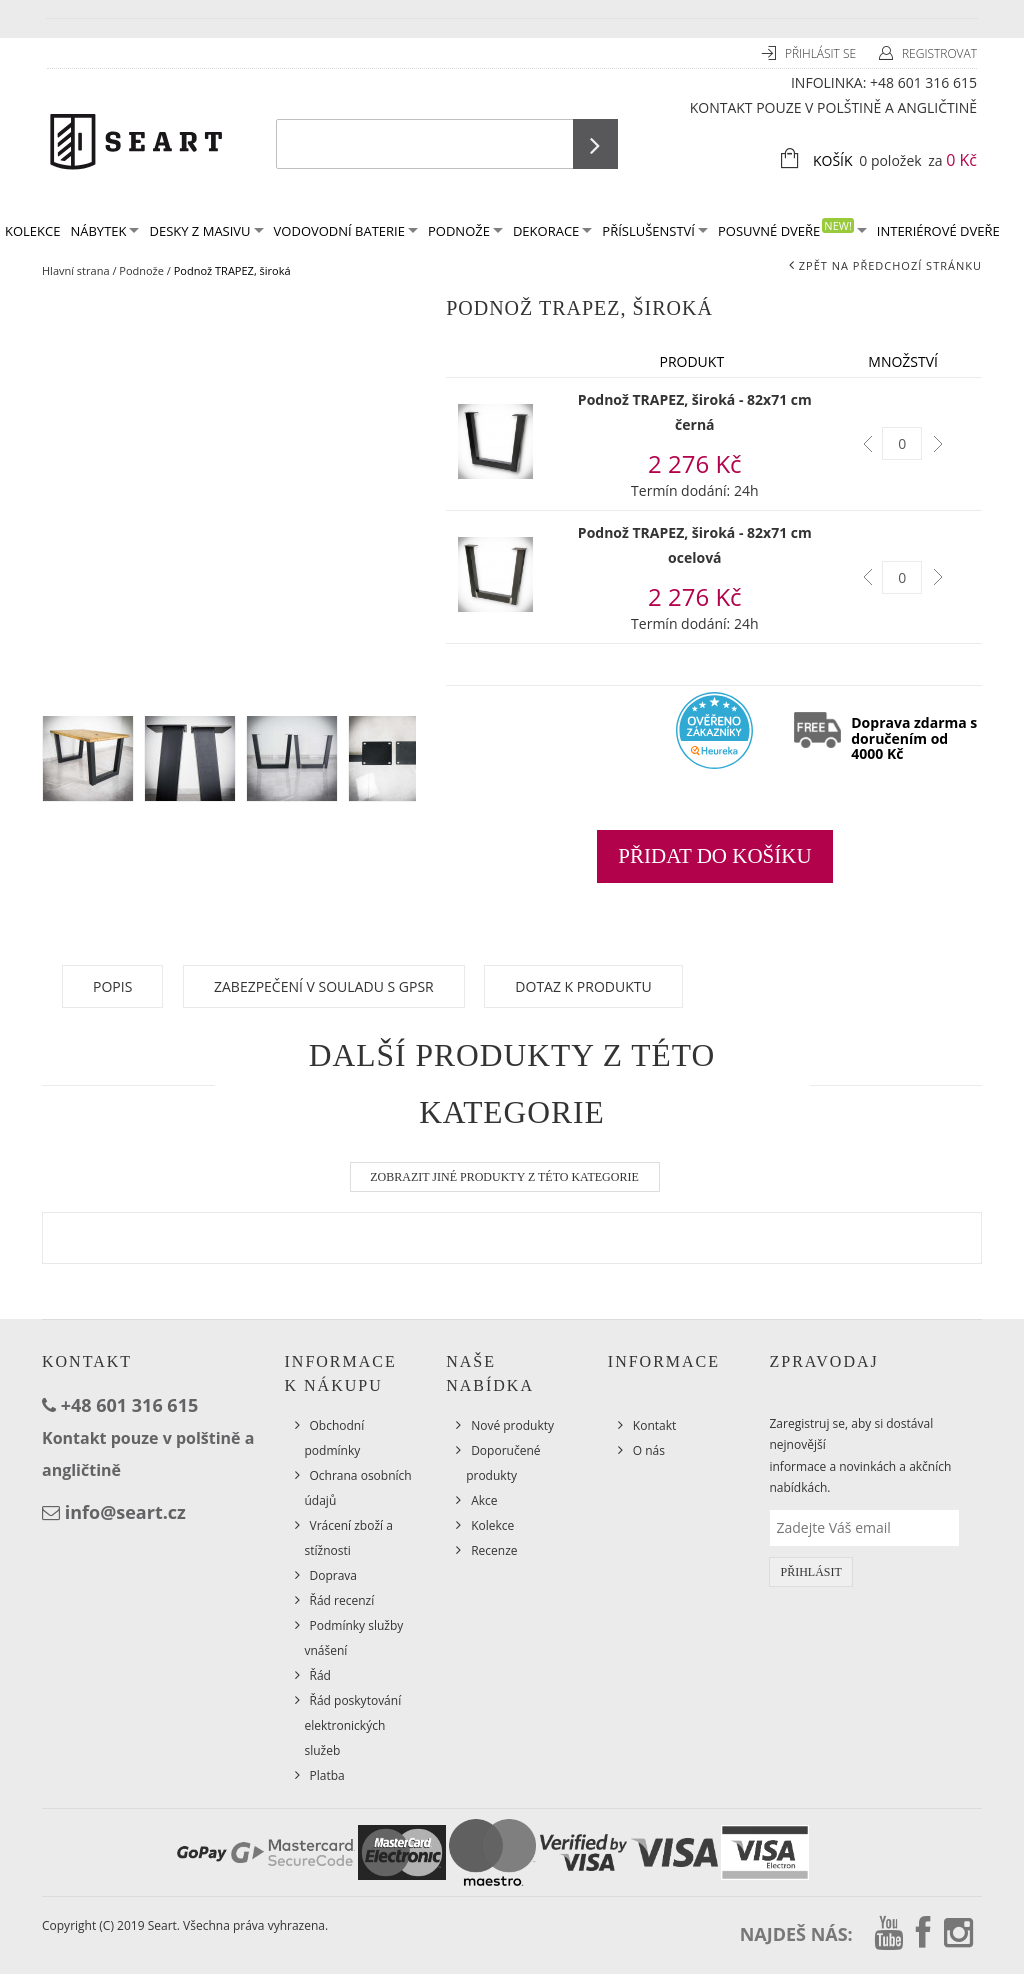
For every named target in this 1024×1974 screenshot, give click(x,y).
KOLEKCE (32, 231)
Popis (112, 986)
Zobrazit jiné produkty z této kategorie (504, 1177)
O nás (649, 1450)
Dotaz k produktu (583, 986)
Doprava (334, 1575)
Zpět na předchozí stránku (890, 265)
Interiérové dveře (938, 231)
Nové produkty (512, 1425)
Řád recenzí (342, 1600)
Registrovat (939, 53)
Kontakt (654, 1425)
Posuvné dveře (792, 229)
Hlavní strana (76, 270)
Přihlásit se (822, 53)
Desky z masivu (206, 231)
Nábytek (104, 231)
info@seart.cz (125, 1512)
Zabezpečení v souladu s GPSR (324, 986)
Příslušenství (655, 231)
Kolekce (492, 1525)
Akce (484, 1500)
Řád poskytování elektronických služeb (353, 1725)
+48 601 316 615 (923, 82)
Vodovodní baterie (346, 231)
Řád (320, 1675)
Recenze (494, 1550)
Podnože (465, 231)
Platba (327, 1775)
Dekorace (552, 231)
